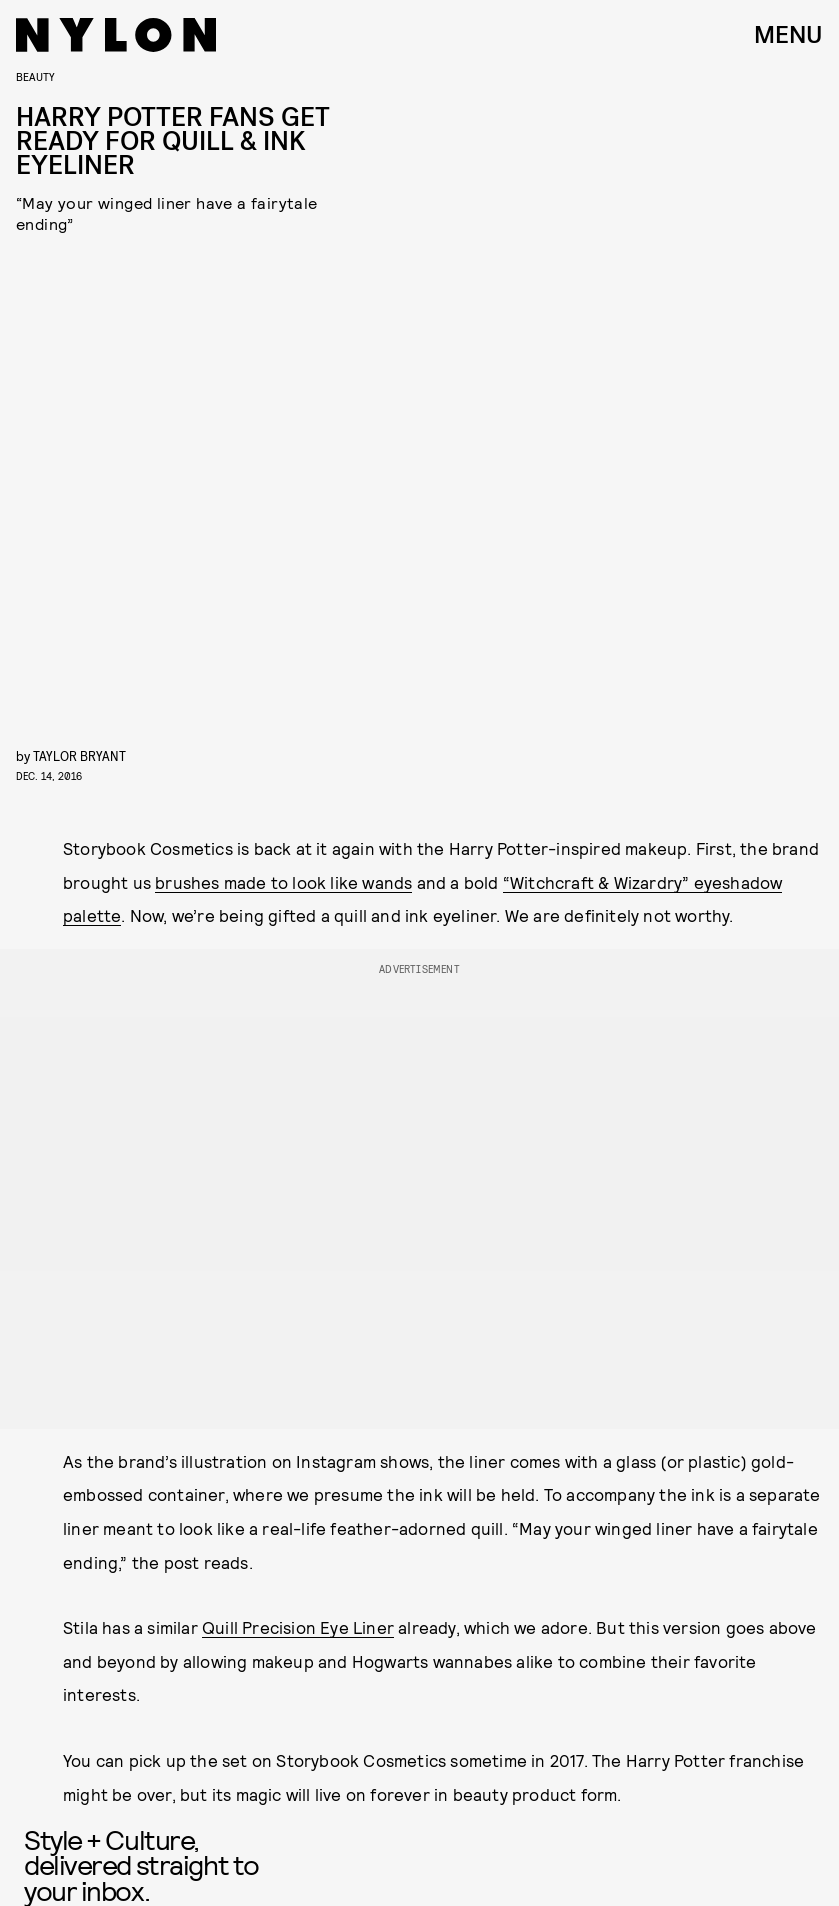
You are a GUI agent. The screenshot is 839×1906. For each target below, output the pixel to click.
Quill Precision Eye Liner (298, 1627)
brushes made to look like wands (283, 882)
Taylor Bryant (79, 755)
